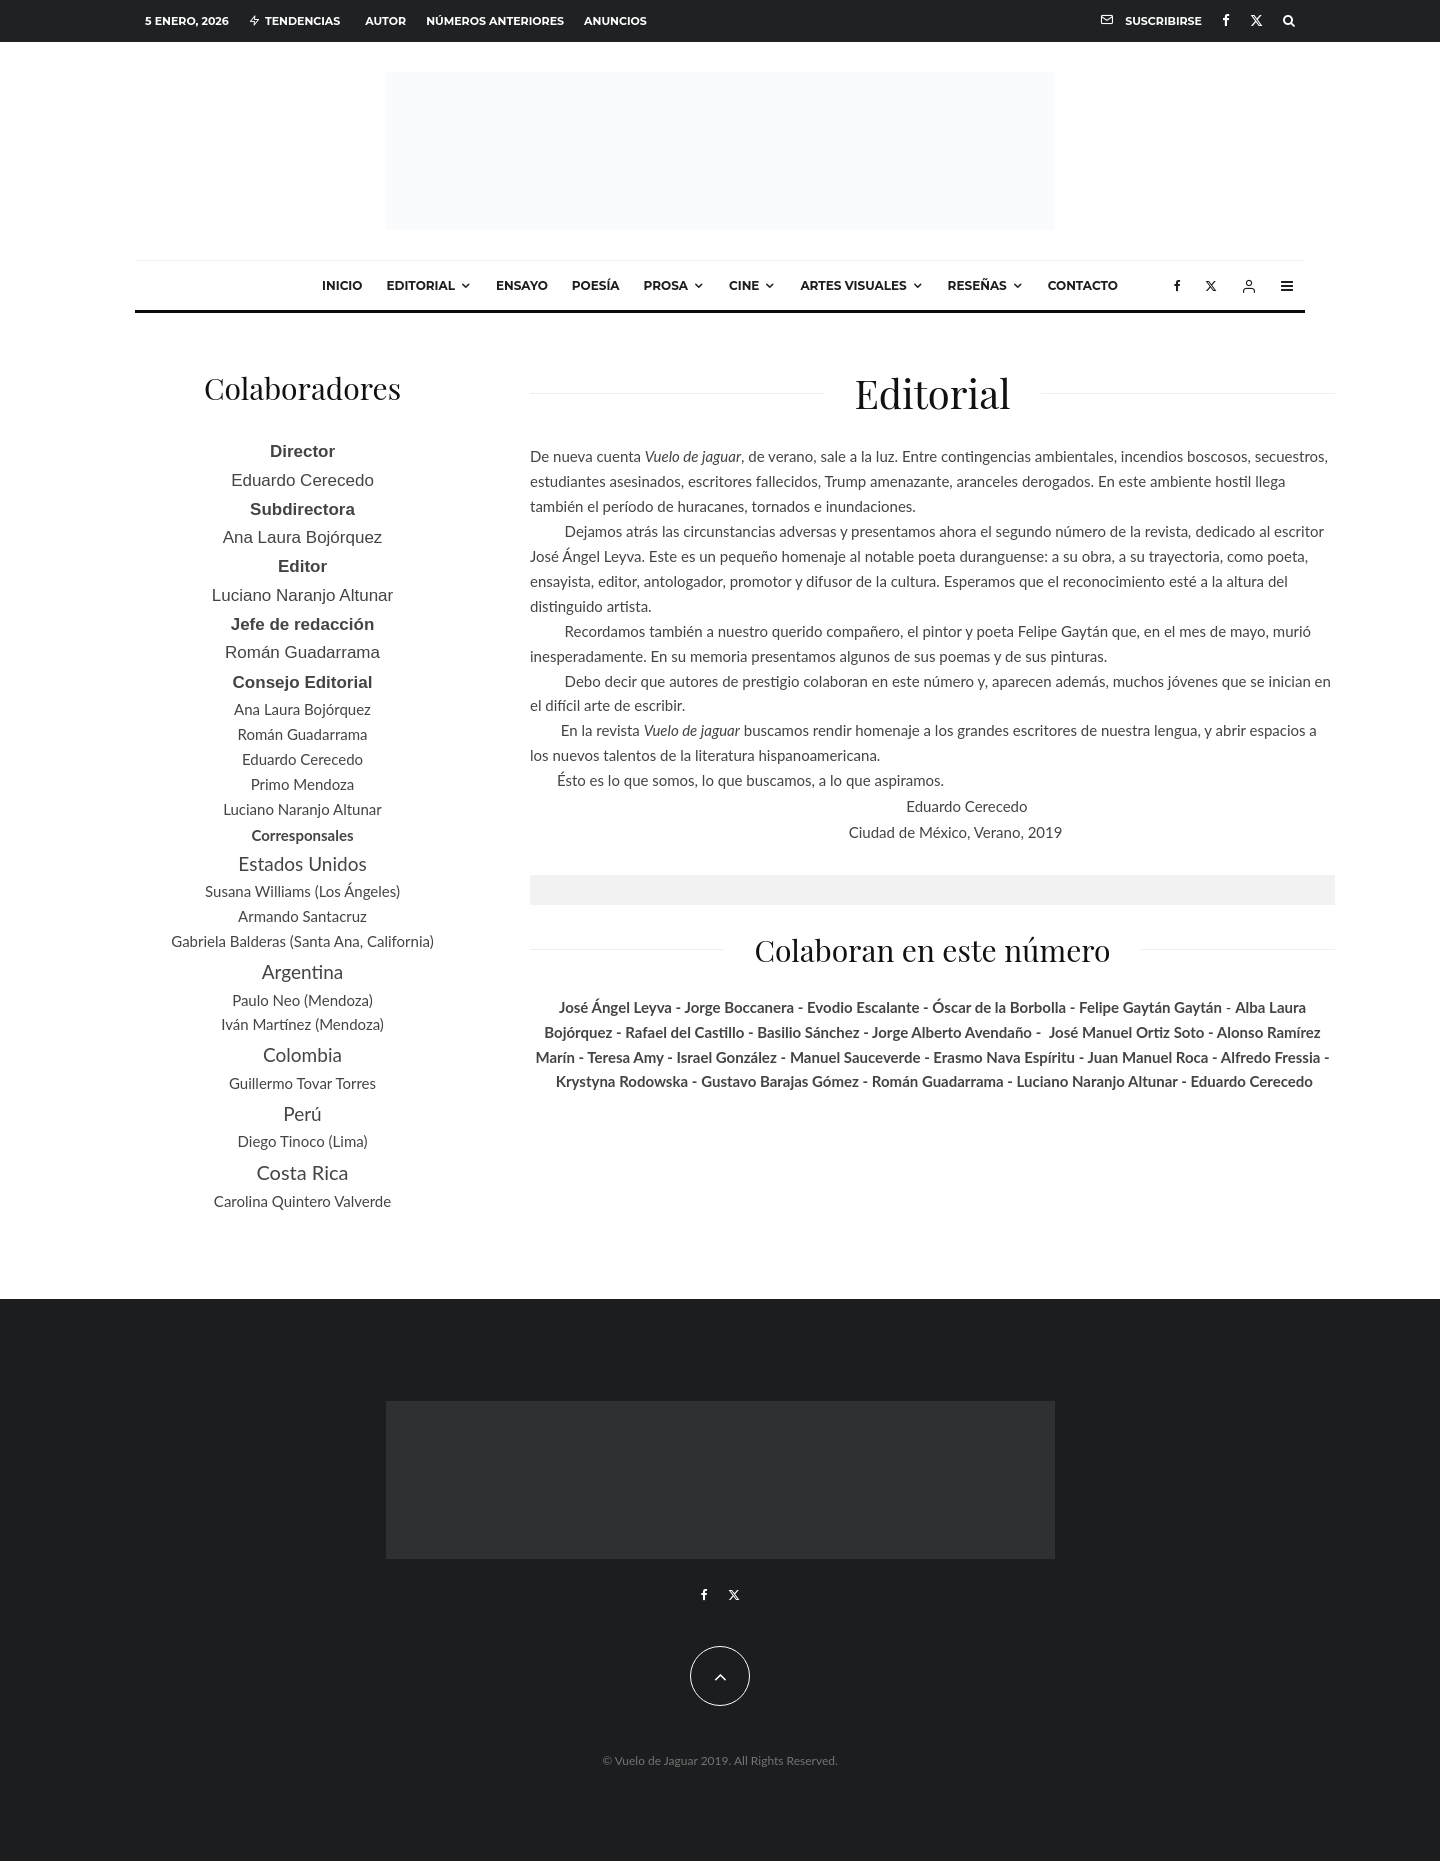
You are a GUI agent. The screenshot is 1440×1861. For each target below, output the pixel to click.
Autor (385, 21)
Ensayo (522, 285)
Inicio (342, 285)
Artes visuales (853, 285)
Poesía (596, 285)
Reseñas (977, 285)
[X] (1256, 20)
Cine (744, 285)
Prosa (666, 285)
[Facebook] (1226, 20)
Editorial (420, 285)
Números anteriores (495, 21)
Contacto (1083, 285)
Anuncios (615, 21)
